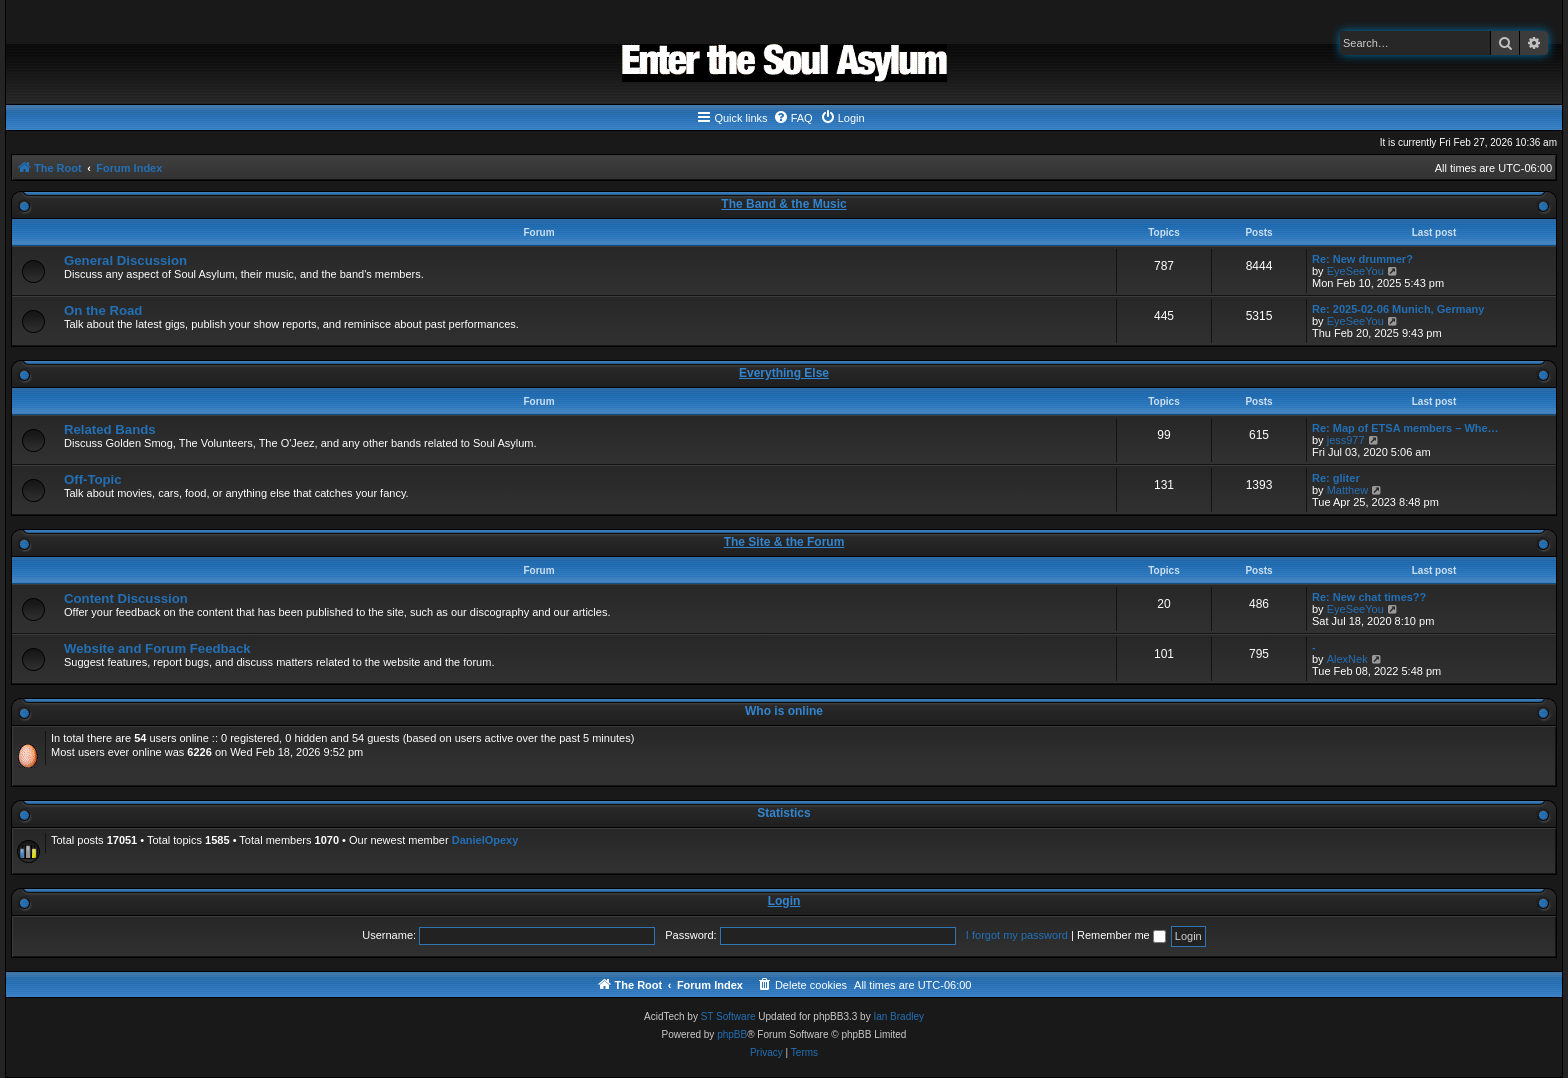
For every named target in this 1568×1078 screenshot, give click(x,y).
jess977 (1346, 440)
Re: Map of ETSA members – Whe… (1405, 428)
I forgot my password (1017, 935)
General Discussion (125, 260)
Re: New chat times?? (1369, 597)
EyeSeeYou (1355, 271)
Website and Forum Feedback (157, 648)
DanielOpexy (485, 840)
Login (784, 901)
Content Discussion (126, 598)
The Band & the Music (783, 204)
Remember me (1121, 935)
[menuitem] (793, 118)
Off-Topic (93, 479)
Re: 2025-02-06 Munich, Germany (1398, 309)
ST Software (728, 1016)
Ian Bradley (898, 1016)
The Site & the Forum (784, 542)
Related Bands (110, 429)
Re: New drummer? (1362, 259)
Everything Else (784, 373)
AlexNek (1347, 659)
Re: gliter (1336, 478)
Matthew (1348, 490)
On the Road (103, 310)
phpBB (732, 1034)
